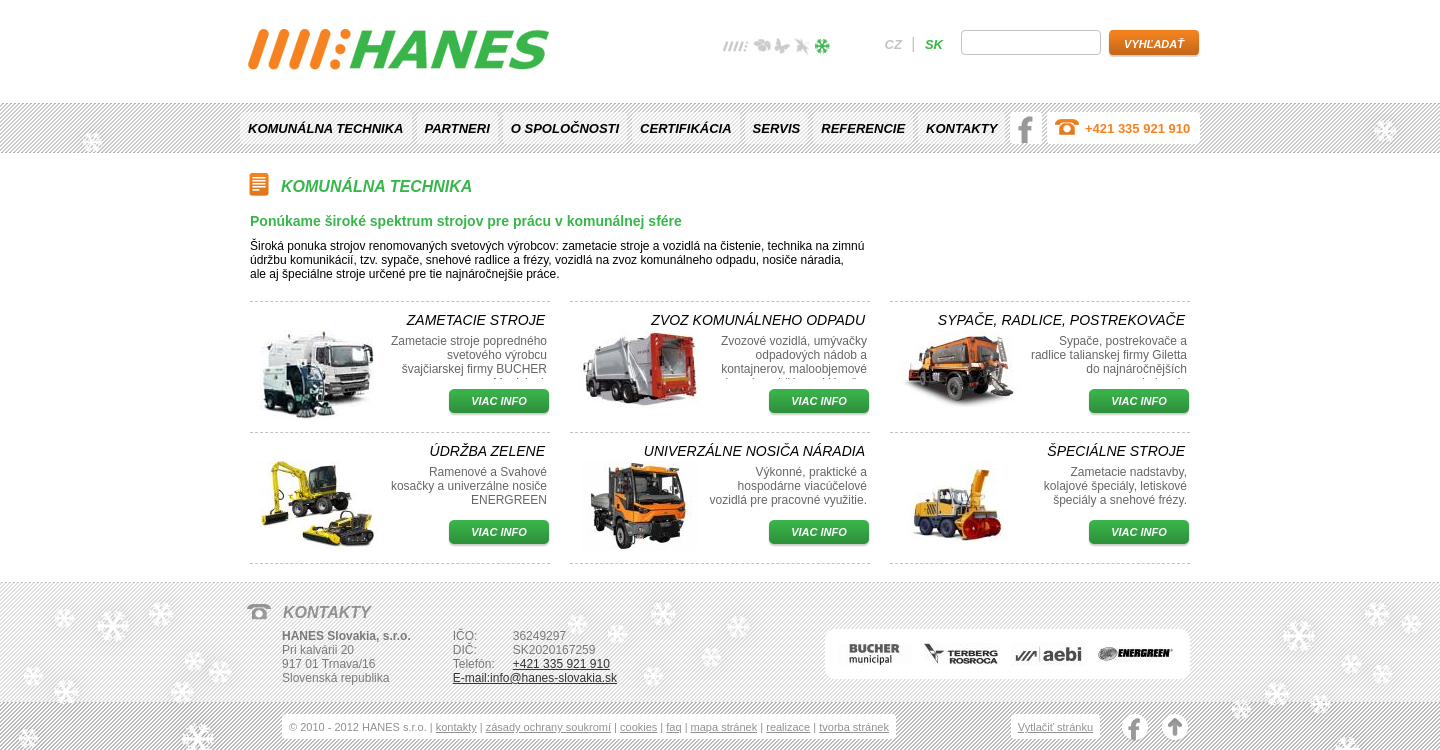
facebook (1026, 128)
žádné (736, 48)
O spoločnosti (565, 128)
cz (893, 44)
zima (822, 48)
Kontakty (961, 128)
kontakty (456, 727)
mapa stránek (724, 727)
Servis (777, 128)
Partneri (457, 128)
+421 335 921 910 (1137, 128)
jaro (762, 48)
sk (934, 44)
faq (673, 727)
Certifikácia (685, 128)
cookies (638, 727)
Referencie (863, 128)
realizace (788, 727)
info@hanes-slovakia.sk (553, 678)
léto (782, 48)
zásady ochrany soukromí (548, 727)
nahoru (1175, 729)
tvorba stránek (854, 727)
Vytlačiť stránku (1055, 727)
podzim (802, 48)
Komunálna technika (326, 128)
